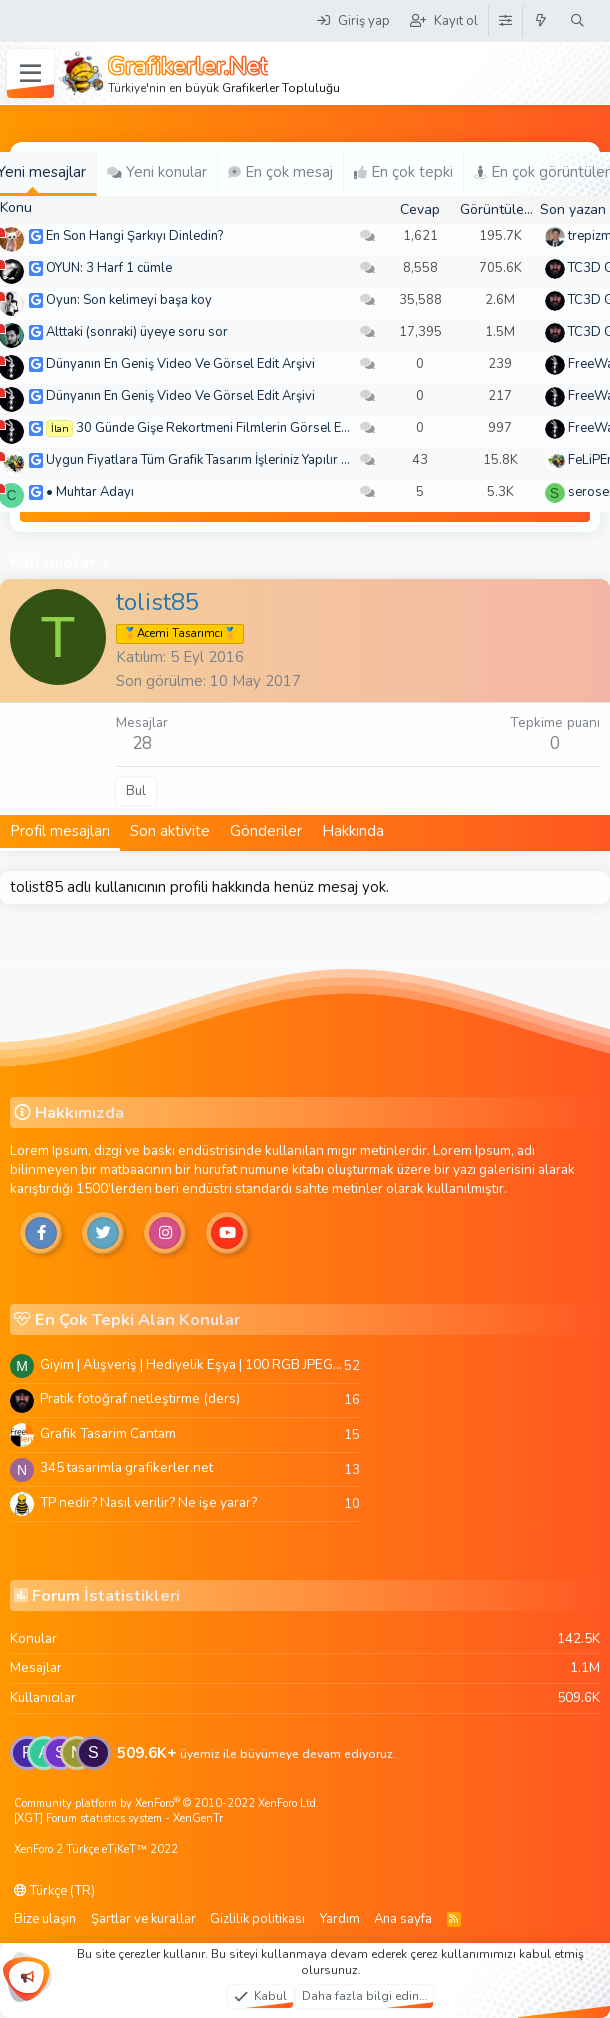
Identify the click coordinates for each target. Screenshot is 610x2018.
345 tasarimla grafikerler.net (126, 1467)
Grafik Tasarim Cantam (108, 1433)
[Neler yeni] (541, 21)
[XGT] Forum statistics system (118, 1818)
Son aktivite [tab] (170, 831)
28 (142, 743)
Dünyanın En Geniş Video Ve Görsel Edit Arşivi (180, 364)
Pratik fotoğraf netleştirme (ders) (140, 1398)
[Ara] (577, 21)
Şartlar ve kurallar (143, 1919)
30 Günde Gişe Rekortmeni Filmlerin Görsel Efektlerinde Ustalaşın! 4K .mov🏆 (303, 428)
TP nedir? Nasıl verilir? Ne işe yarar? (148, 1502)
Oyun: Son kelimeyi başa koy (129, 300)
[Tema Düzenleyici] (505, 21)
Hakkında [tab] (353, 831)
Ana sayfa (403, 1919)
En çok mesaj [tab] (280, 172)
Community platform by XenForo (166, 1803)
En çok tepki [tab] (403, 172)
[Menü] (30, 74)
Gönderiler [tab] (266, 831)
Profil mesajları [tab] (60, 831)
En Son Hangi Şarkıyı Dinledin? (134, 236)
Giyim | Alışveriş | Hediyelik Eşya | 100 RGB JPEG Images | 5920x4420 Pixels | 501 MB (192, 1364)
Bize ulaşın (45, 1919)
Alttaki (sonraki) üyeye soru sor (137, 332)
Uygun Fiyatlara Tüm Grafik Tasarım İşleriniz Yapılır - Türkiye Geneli (239, 460)
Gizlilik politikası (257, 1919)
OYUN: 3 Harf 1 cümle (109, 268)
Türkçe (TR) (54, 1891)
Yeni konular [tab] (157, 172)
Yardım (340, 1919)
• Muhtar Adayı (90, 492)
